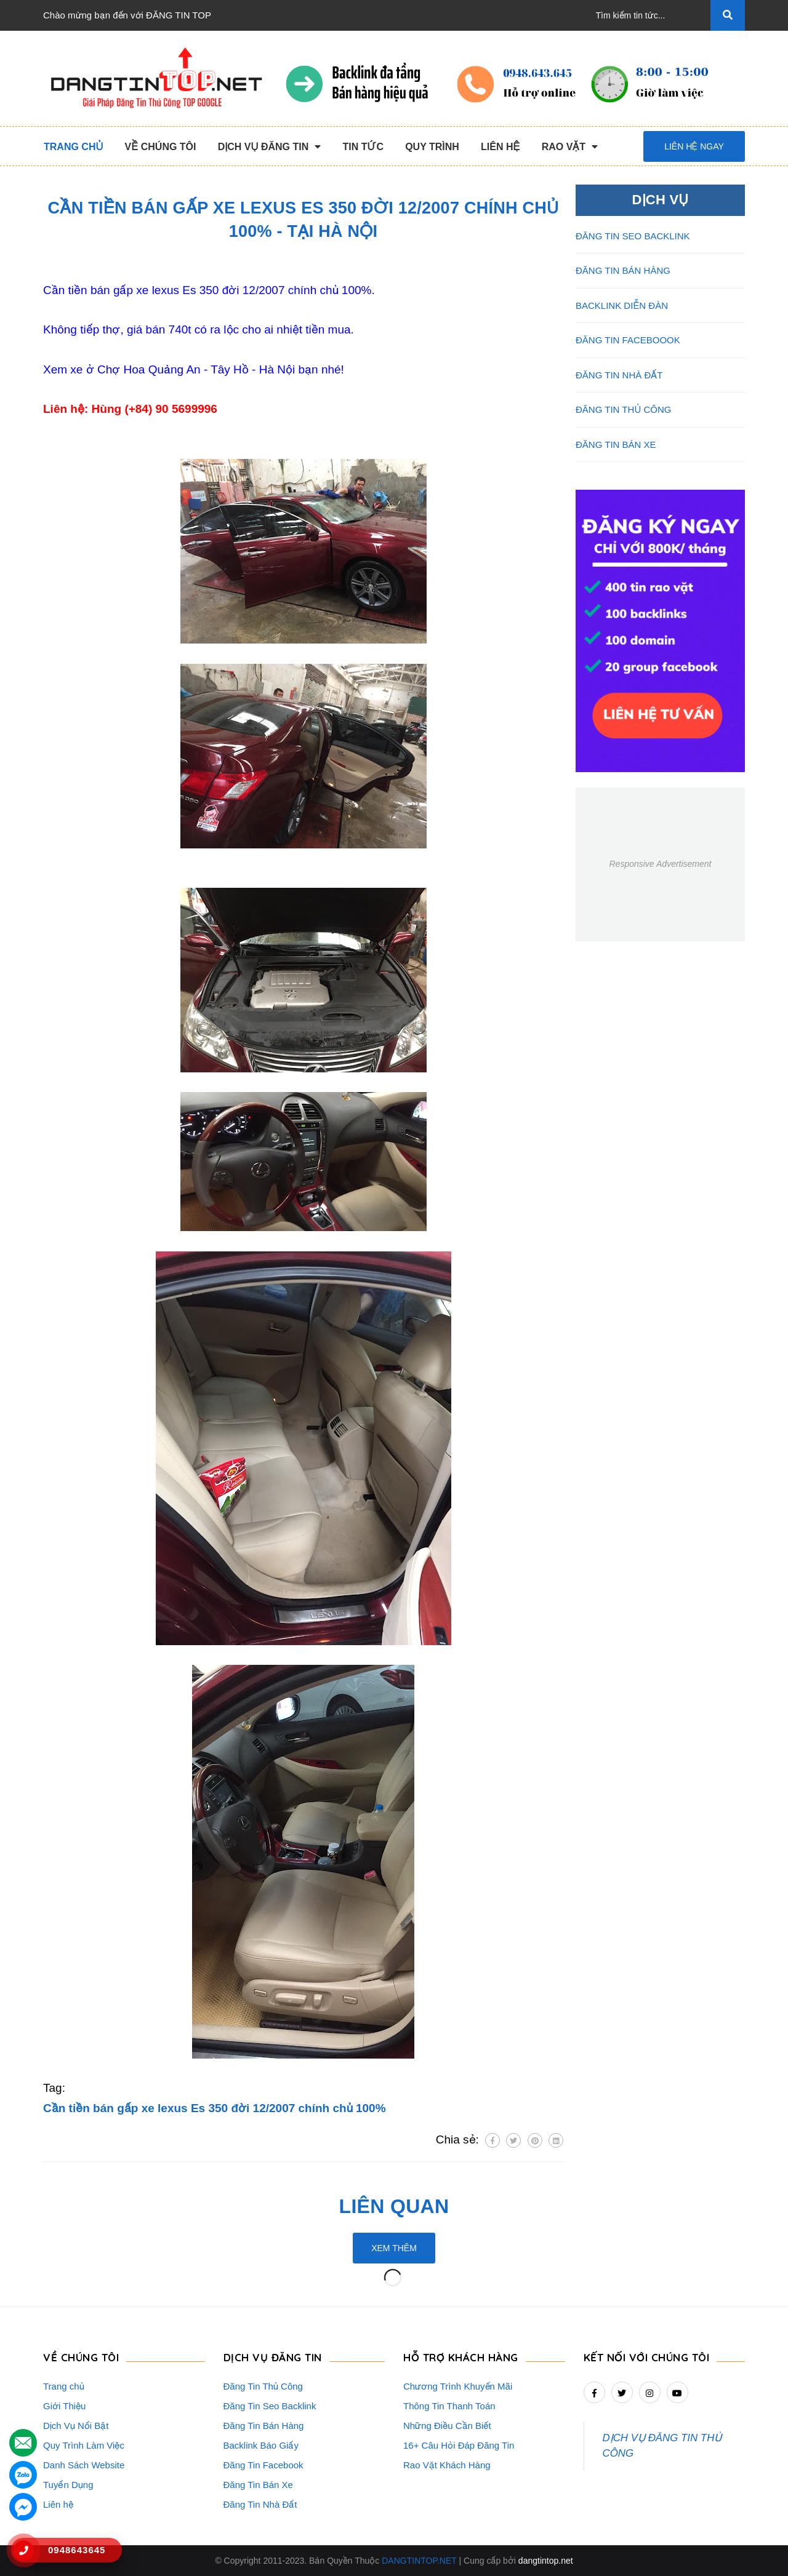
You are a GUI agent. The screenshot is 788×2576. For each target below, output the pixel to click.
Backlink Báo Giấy (261, 2445)
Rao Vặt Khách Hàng (447, 2465)
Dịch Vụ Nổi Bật (76, 2425)
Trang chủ (63, 2386)
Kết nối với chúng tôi (647, 2357)
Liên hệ (58, 2504)
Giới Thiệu (64, 2406)
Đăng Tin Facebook (263, 2465)
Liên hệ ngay (694, 146)
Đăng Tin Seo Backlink (269, 2406)
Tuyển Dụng (68, 2484)
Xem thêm (394, 2248)
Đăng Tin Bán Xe (258, 2484)
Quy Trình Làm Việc (83, 2445)
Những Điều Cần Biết (447, 2425)
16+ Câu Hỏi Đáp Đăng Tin (458, 2445)
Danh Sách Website (83, 2465)
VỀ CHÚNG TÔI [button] (81, 2357)
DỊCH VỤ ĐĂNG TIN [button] (272, 2357)
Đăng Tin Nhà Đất (260, 2504)
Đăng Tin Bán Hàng (263, 2425)
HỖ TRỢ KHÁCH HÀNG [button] (460, 2357)
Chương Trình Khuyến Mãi (457, 2386)
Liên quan (394, 2206)
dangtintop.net (545, 2561)
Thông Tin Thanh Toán (449, 2406)
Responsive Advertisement (660, 864)
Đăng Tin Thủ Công (263, 2386)
